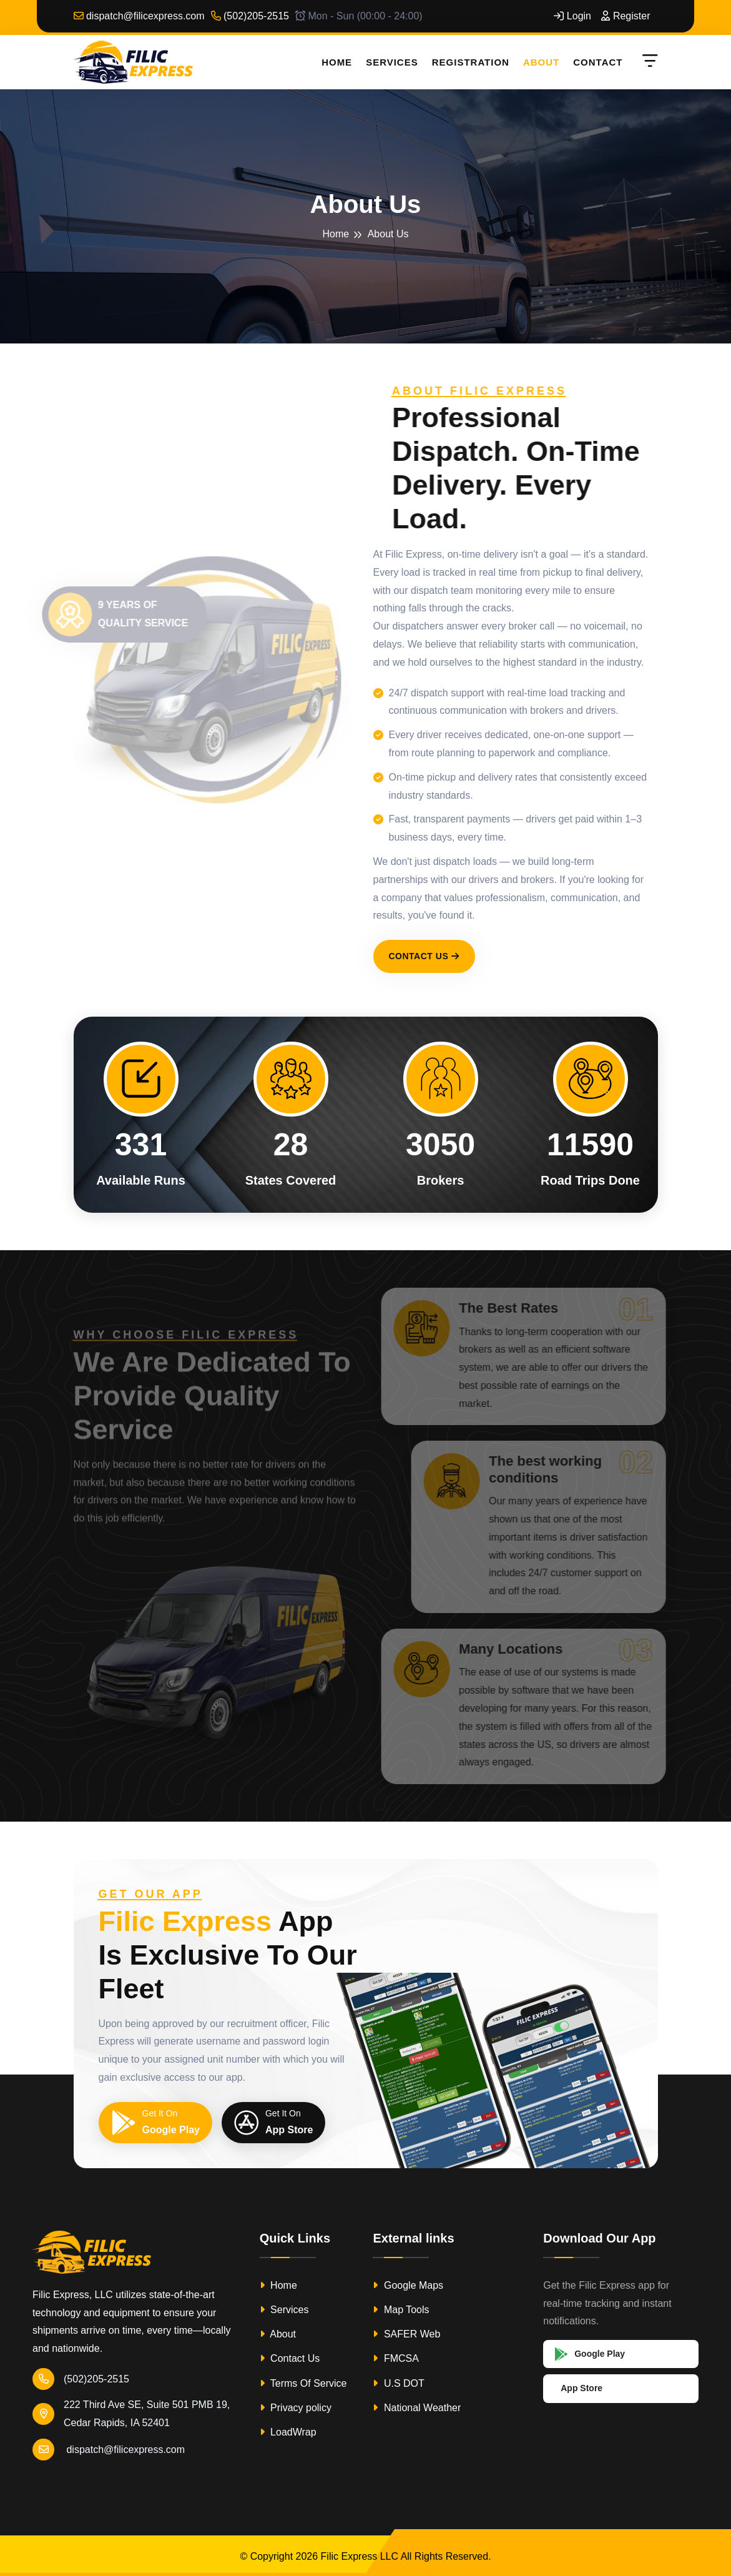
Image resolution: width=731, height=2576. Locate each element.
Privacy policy (295, 2407)
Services (392, 62)
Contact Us (424, 956)
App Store (581, 2388)
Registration (470, 62)
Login (572, 16)
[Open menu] (648, 62)
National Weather (417, 2407)
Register (625, 16)
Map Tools (401, 2309)
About (541, 62)
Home (336, 62)
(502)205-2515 (250, 16)
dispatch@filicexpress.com (139, 16)
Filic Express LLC (359, 2556)
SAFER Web (406, 2334)
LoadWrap (288, 2432)
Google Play (589, 2354)
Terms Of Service (303, 2383)
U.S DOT (398, 2383)
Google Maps (408, 2285)
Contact (597, 62)
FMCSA (395, 2358)
